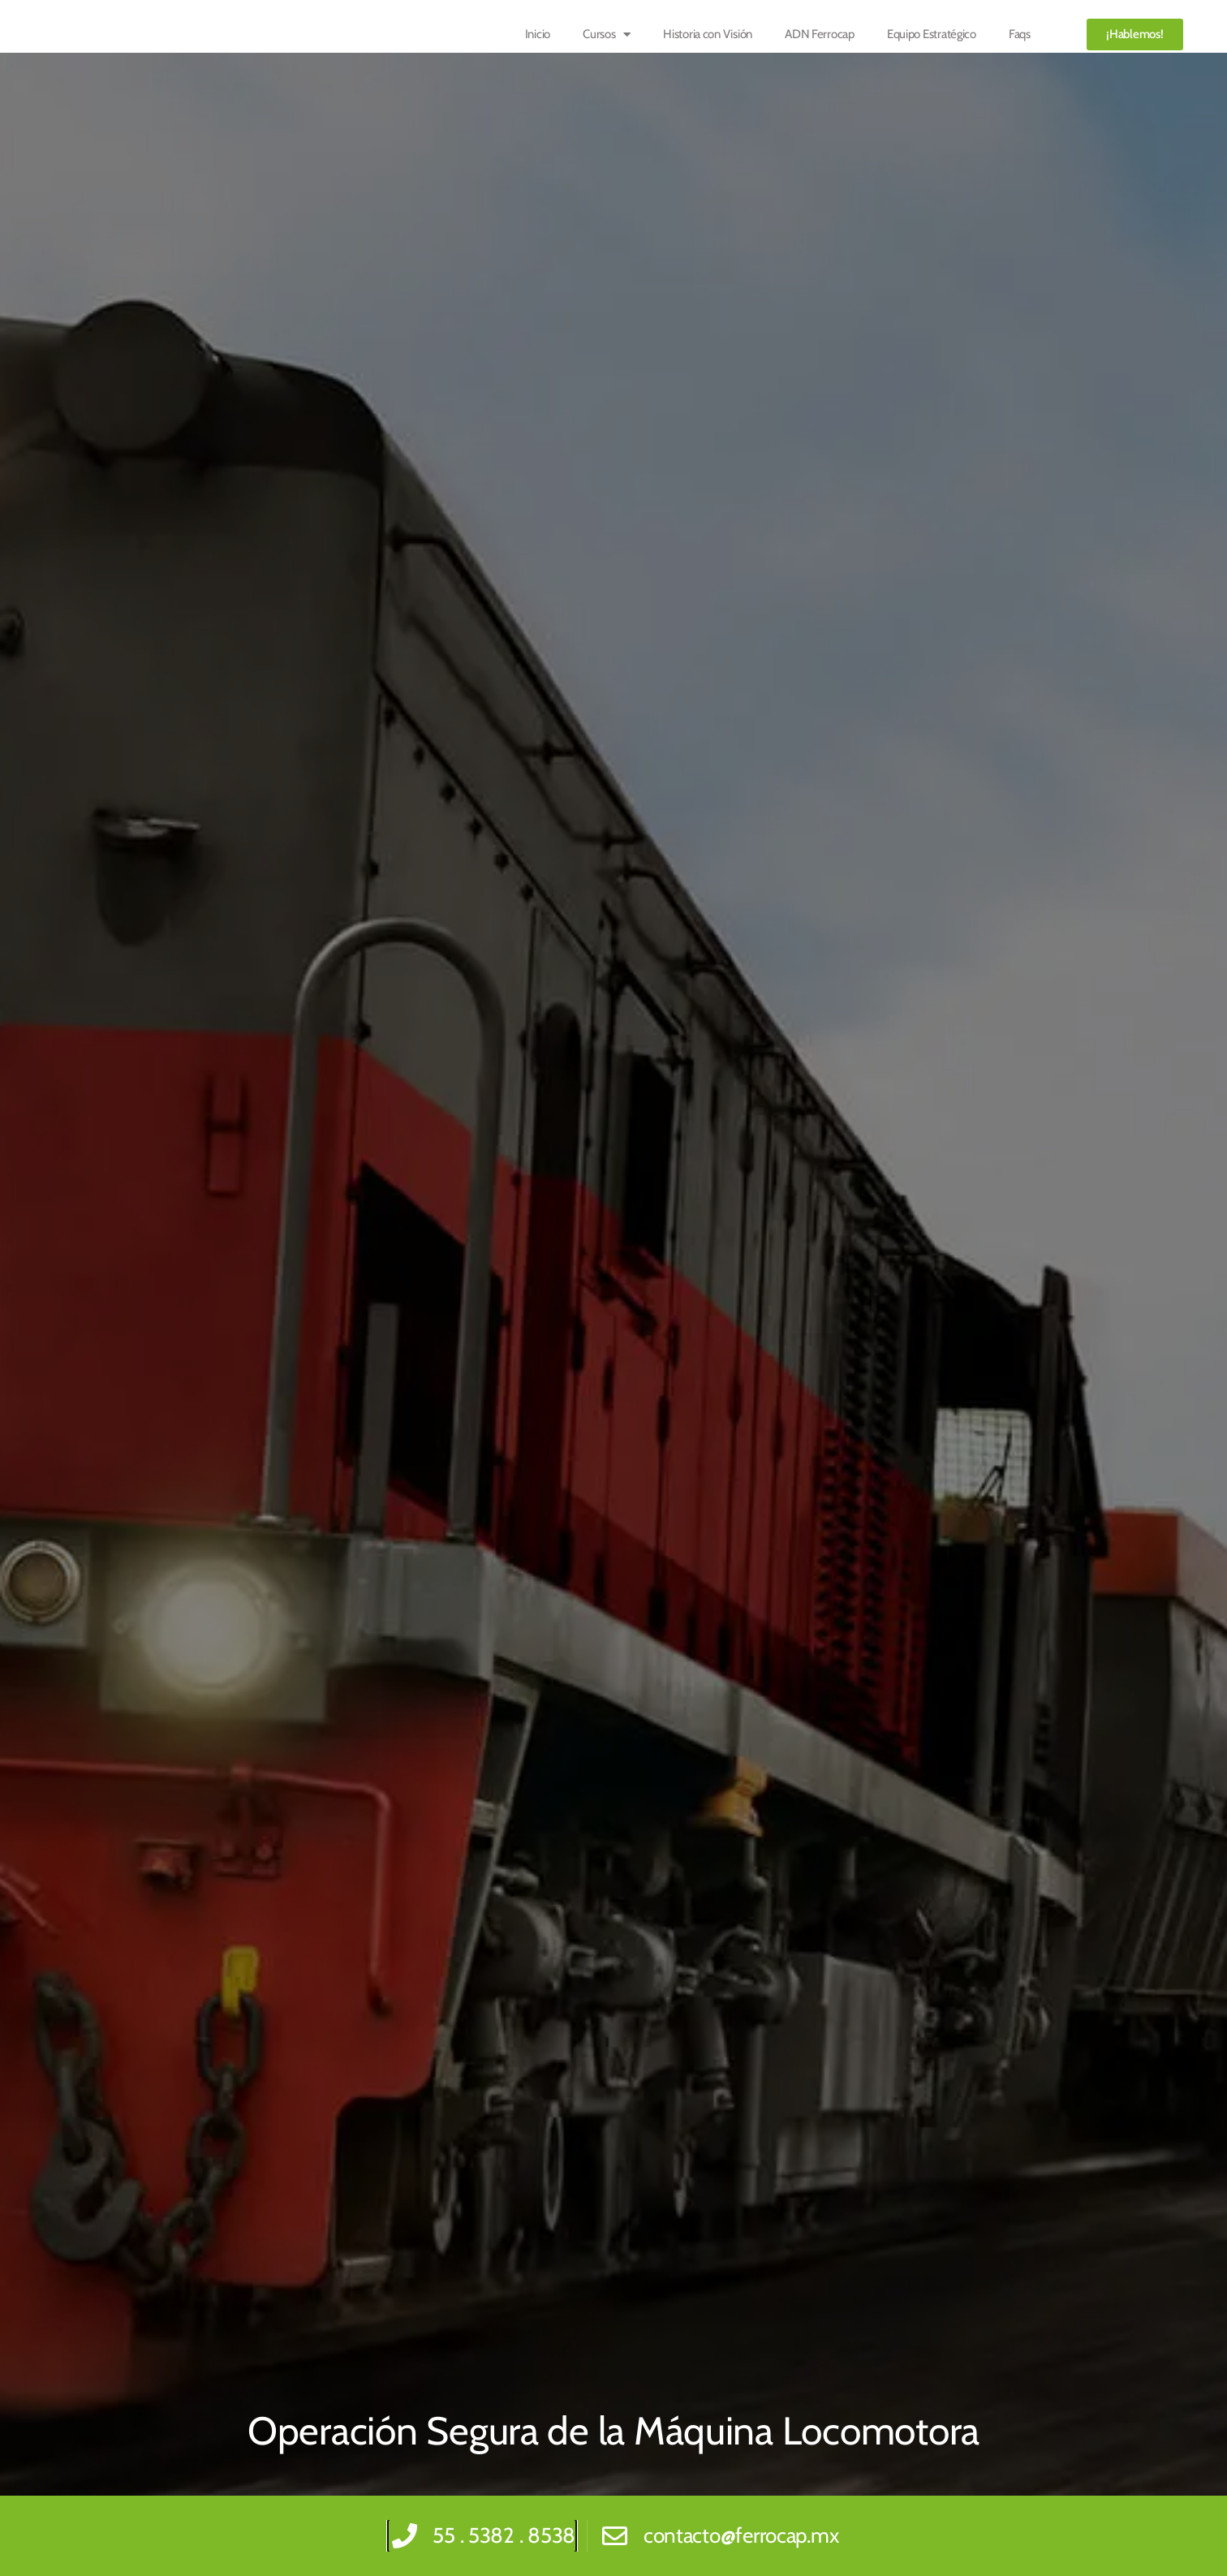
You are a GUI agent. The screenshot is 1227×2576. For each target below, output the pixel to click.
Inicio (537, 34)
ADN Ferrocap (820, 34)
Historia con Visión (707, 34)
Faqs (1020, 34)
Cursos (607, 34)
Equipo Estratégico (931, 34)
